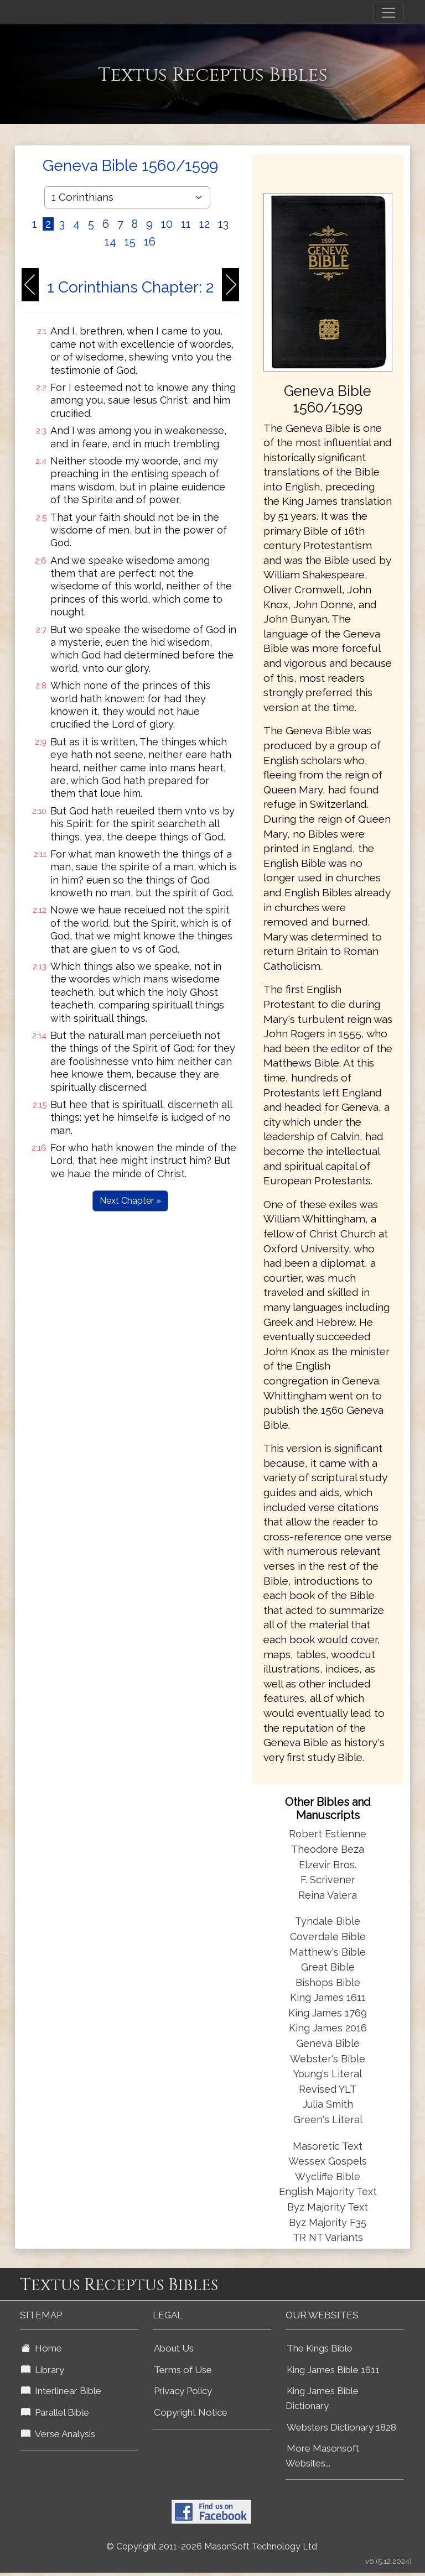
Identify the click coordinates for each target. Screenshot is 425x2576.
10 (166, 224)
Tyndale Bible (327, 1921)
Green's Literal (327, 2119)
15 (130, 241)
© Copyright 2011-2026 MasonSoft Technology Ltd (211, 2546)
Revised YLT (327, 2089)
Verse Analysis (58, 2433)
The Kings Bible (320, 2348)
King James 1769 (327, 2013)
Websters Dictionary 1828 (341, 2427)
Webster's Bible (327, 2059)
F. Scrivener (327, 1879)
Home (41, 2348)
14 (110, 241)
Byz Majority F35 (327, 2222)
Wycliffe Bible (327, 2176)
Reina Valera (327, 1895)
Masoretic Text (327, 2146)
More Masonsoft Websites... (322, 2456)
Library (42, 2369)
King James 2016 (328, 2028)
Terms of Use (183, 2369)
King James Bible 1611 (333, 2369)
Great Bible (328, 1967)
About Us (174, 2348)
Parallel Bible (55, 2412)
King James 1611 (328, 1997)
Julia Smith (328, 2104)
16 (149, 241)
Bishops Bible (328, 1982)
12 (204, 224)
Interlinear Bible (61, 2390)
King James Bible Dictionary (322, 2398)
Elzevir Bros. (327, 1864)
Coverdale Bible (328, 1936)
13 (223, 224)
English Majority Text (328, 2191)
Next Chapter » (130, 1200)
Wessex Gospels (327, 2161)
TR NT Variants (328, 2237)
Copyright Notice (190, 2412)
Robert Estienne (327, 1834)
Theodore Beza (327, 1849)
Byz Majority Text (327, 2207)
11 (186, 224)
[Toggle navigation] (388, 13)
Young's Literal (327, 2073)
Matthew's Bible (327, 1952)
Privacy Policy (183, 2390)
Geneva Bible (328, 2043)
